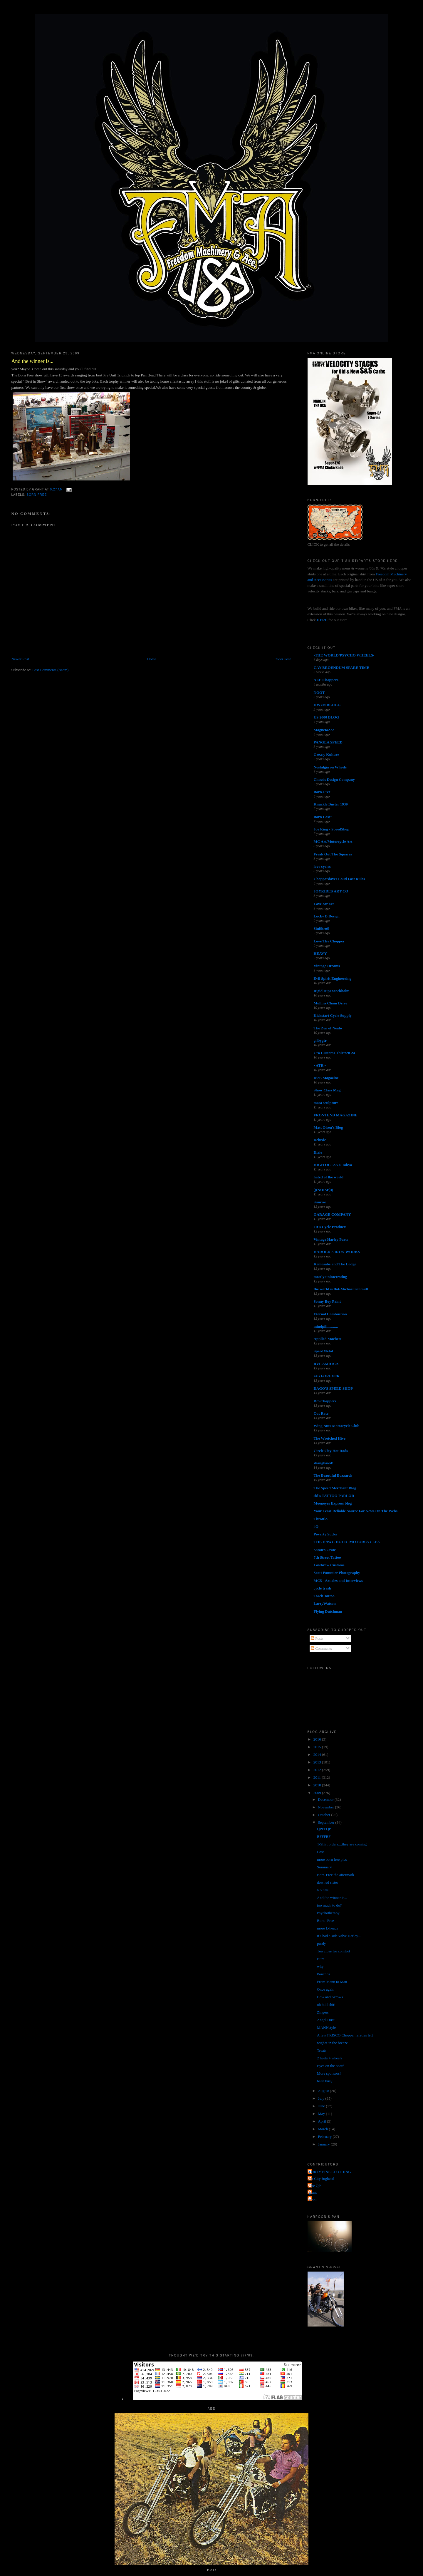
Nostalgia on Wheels (330, 767)
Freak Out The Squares (333, 854)
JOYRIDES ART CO (331, 891)
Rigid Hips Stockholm (332, 991)
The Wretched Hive (329, 1438)
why (320, 1966)
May (322, 2113)
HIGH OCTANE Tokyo (333, 1165)
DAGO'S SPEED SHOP (333, 1388)
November (326, 1807)
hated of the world (328, 1177)
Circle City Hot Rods (331, 1450)
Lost (320, 1852)
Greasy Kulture (326, 754)
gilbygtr (320, 1040)
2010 (317, 1785)
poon (313, 2199)
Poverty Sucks (325, 1534)
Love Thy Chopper (329, 941)
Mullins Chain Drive (330, 1003)
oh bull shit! (326, 2004)
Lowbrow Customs (329, 1565)
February (325, 2136)
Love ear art (324, 904)
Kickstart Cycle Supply (333, 1015)
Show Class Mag (327, 1090)
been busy (324, 2081)
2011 (317, 1777)
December (326, 1799)
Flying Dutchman (328, 1611)
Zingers (323, 2012)
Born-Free (36, 494)
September (326, 1822)
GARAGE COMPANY (332, 1214)
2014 (317, 1754)
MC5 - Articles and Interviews (338, 1580)
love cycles (322, 866)
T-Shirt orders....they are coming (342, 1844)
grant (313, 2192)
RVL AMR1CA (326, 1363)
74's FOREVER (327, 1376)
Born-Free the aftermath (335, 1874)
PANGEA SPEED (328, 742)
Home (152, 659)
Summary (324, 1867)
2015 (317, 1747)
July (321, 2098)
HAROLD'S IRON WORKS (337, 1252)
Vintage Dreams (327, 966)
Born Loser (323, 817)
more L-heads (327, 1928)
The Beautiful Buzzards (333, 1475)
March (323, 2129)
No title (322, 1890)
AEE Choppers (326, 680)
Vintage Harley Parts (331, 1239)
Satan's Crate (325, 1549)
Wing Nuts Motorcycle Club (337, 1425)
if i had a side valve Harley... (339, 1936)
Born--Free (325, 1920)
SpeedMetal (323, 1351)
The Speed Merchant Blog (335, 1488)
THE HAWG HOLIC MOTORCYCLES (347, 1542)
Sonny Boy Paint (327, 1301)
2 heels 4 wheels (329, 2058)
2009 (317, 1793)
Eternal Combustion (330, 1314)
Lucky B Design (327, 916)
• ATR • (320, 1065)
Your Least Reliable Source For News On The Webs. (356, 1511)
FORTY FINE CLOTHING (330, 2172)
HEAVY (320, 953)
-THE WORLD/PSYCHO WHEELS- (344, 655)
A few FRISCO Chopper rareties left (345, 2035)
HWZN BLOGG (327, 705)
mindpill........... (326, 1326)
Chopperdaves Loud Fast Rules (339, 879)
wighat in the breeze (332, 2043)
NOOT (319, 692)
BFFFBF (323, 1836)
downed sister (327, 1882)
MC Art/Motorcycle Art (333, 841)
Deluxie (320, 1140)
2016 (317, 1739)
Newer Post (20, 659)
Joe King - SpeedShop (332, 829)
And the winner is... (32, 361)
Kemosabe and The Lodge (335, 1264)
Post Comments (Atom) (50, 670)
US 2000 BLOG (326, 717)
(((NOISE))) (323, 1189)
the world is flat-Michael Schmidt (341, 1289)
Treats (321, 2050)
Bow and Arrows (330, 1997)
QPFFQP (324, 1829)
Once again (325, 1989)
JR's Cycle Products (330, 1227)
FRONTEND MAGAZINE (335, 1115)
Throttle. (321, 1519)
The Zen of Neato (328, 1028)
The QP (315, 2185)
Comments (321, 1648)
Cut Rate (321, 1413)
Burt (320, 1959)
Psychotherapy (328, 1913)
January (324, 2144)
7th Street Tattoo (327, 1557)
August (324, 2090)
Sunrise (320, 1202)
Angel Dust (326, 2020)
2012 (317, 1770)
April (322, 2121)
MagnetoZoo (324, 730)
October (324, 1815)
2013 (317, 1762)
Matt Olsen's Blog (328, 1127)
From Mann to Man (332, 1981)
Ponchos (323, 1974)
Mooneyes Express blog (333, 1503)
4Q (316, 1526)
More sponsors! (329, 2073)
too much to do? (329, 1905)
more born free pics (332, 1859)
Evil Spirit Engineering (333, 978)
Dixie (318, 1152)
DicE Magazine (326, 1078)
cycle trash (322, 1588)
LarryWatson (325, 1603)
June (322, 2106)
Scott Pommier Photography (337, 1572)
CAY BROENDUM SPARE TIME (342, 667)
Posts (317, 1638)
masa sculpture (326, 1103)
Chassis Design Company (334, 779)
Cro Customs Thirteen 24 (334, 1053)
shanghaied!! (324, 1463)
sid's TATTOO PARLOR (334, 1495)
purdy (321, 1943)
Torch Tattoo (324, 1596)
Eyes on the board (331, 2066)
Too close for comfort (333, 1951)
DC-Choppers (325, 1401)
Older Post (283, 659)
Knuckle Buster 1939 (331, 804)
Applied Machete (328, 1338)
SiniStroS (321, 928)
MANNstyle (326, 2027)
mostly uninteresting (330, 1276)
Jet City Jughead (321, 2178)
